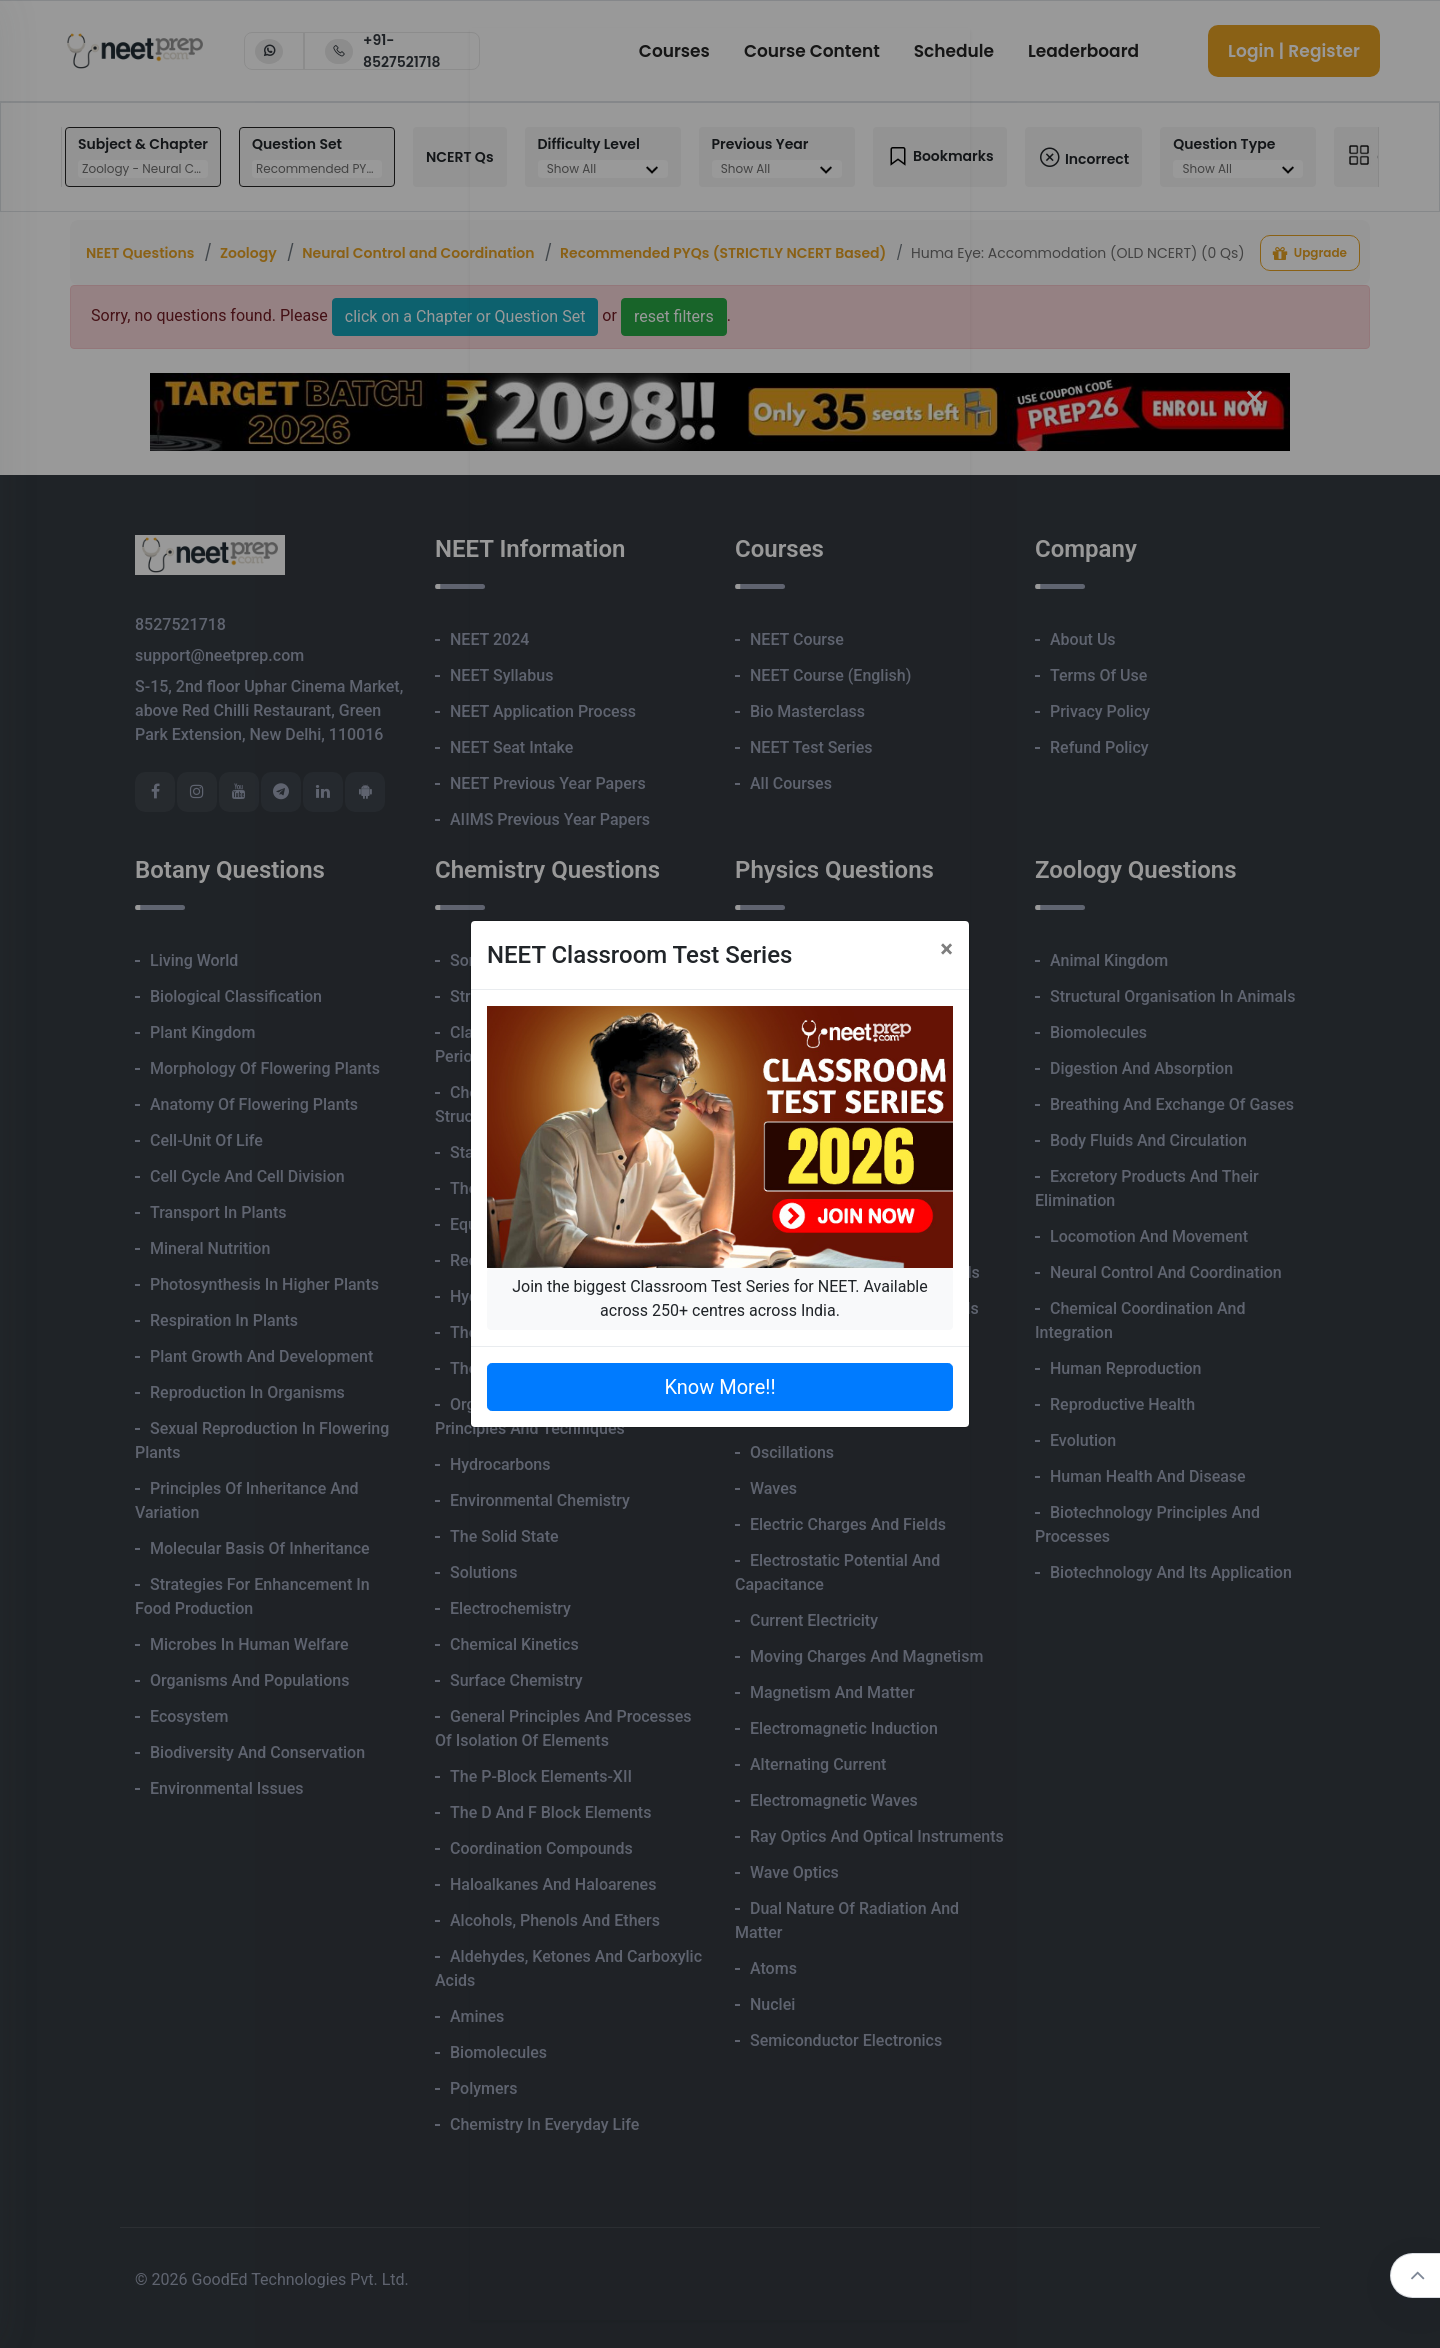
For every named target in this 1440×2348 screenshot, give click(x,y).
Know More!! (719, 1387)
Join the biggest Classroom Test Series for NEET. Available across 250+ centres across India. (719, 1298)
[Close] (946, 949)
